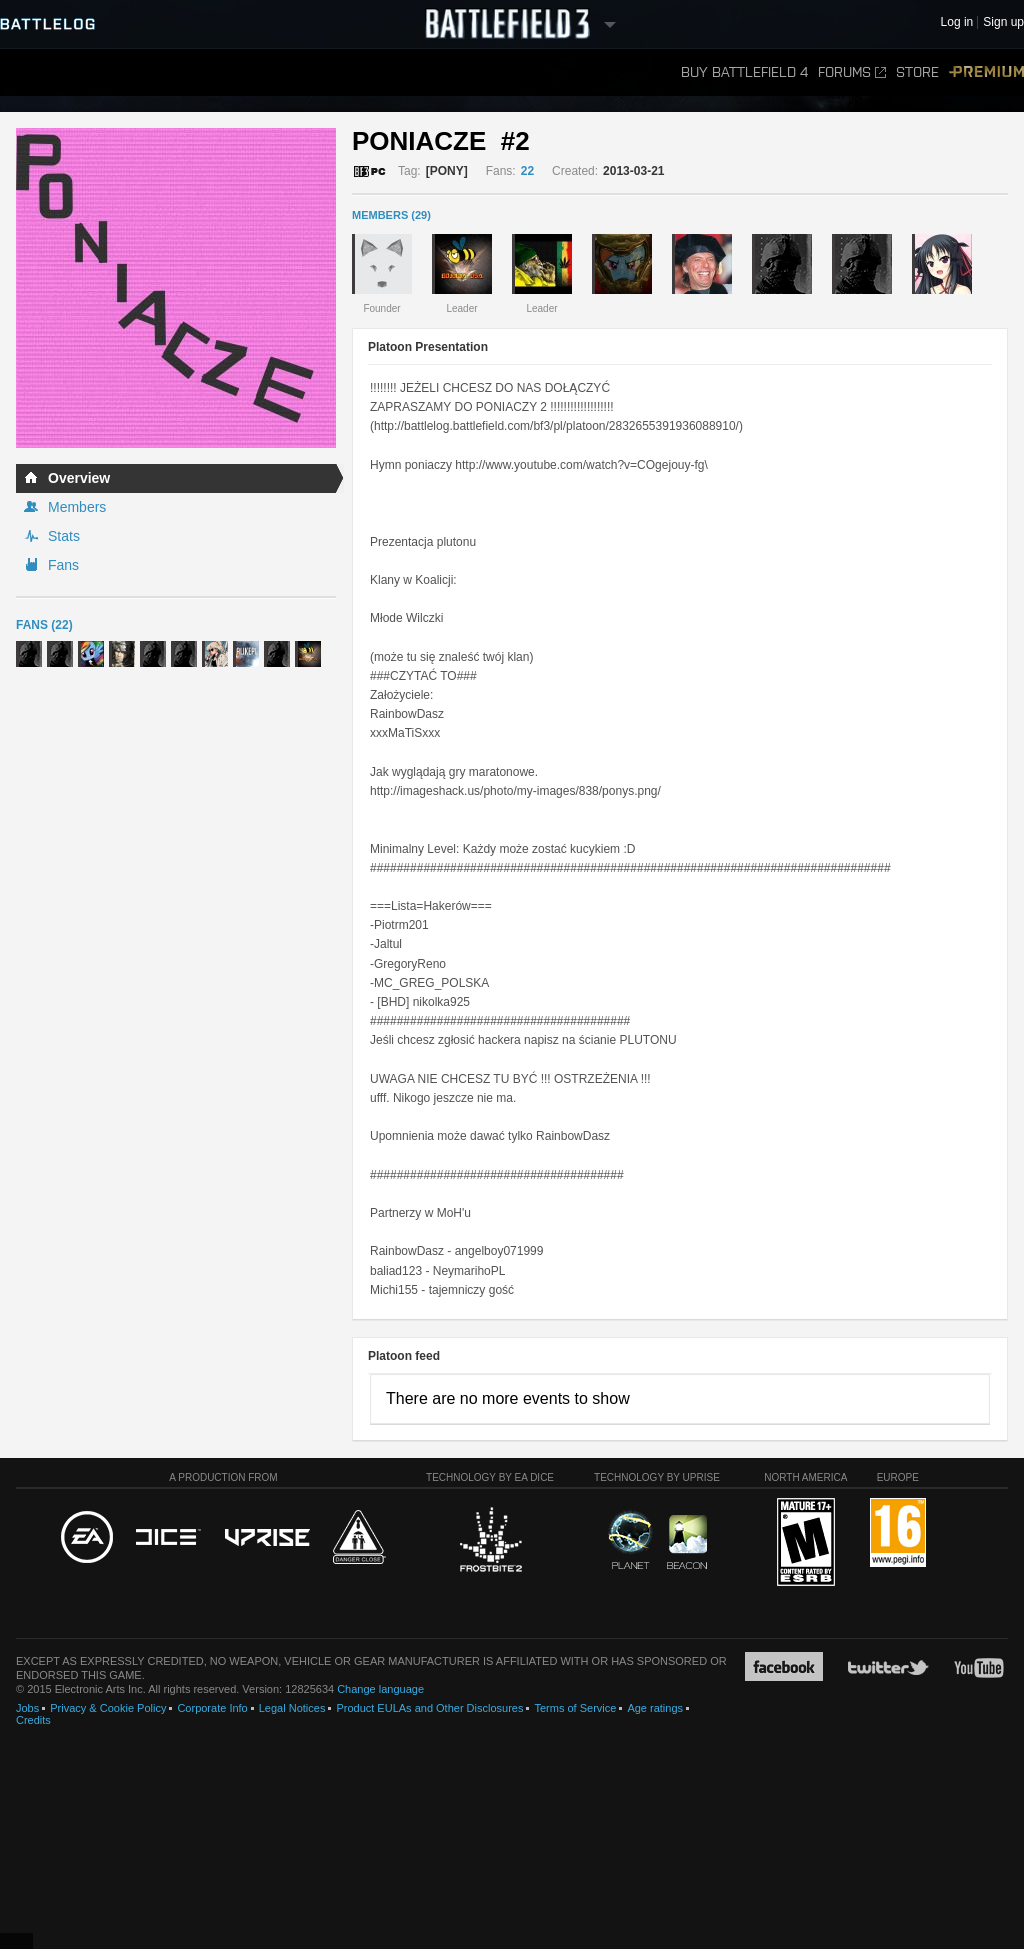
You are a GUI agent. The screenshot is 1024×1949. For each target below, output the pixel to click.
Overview (79, 478)
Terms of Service (575, 1708)
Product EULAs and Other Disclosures (429, 1708)
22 (527, 171)
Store (917, 72)
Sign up (1003, 22)
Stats (64, 536)
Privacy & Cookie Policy (108, 1708)
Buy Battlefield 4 (744, 72)
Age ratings (655, 1708)
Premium (986, 72)
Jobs (27, 1708)
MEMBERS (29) (391, 215)
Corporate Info (212, 1708)
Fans (63, 565)
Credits (33, 1720)
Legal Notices (292, 1708)
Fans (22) (44, 625)
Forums (852, 72)
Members (77, 507)
